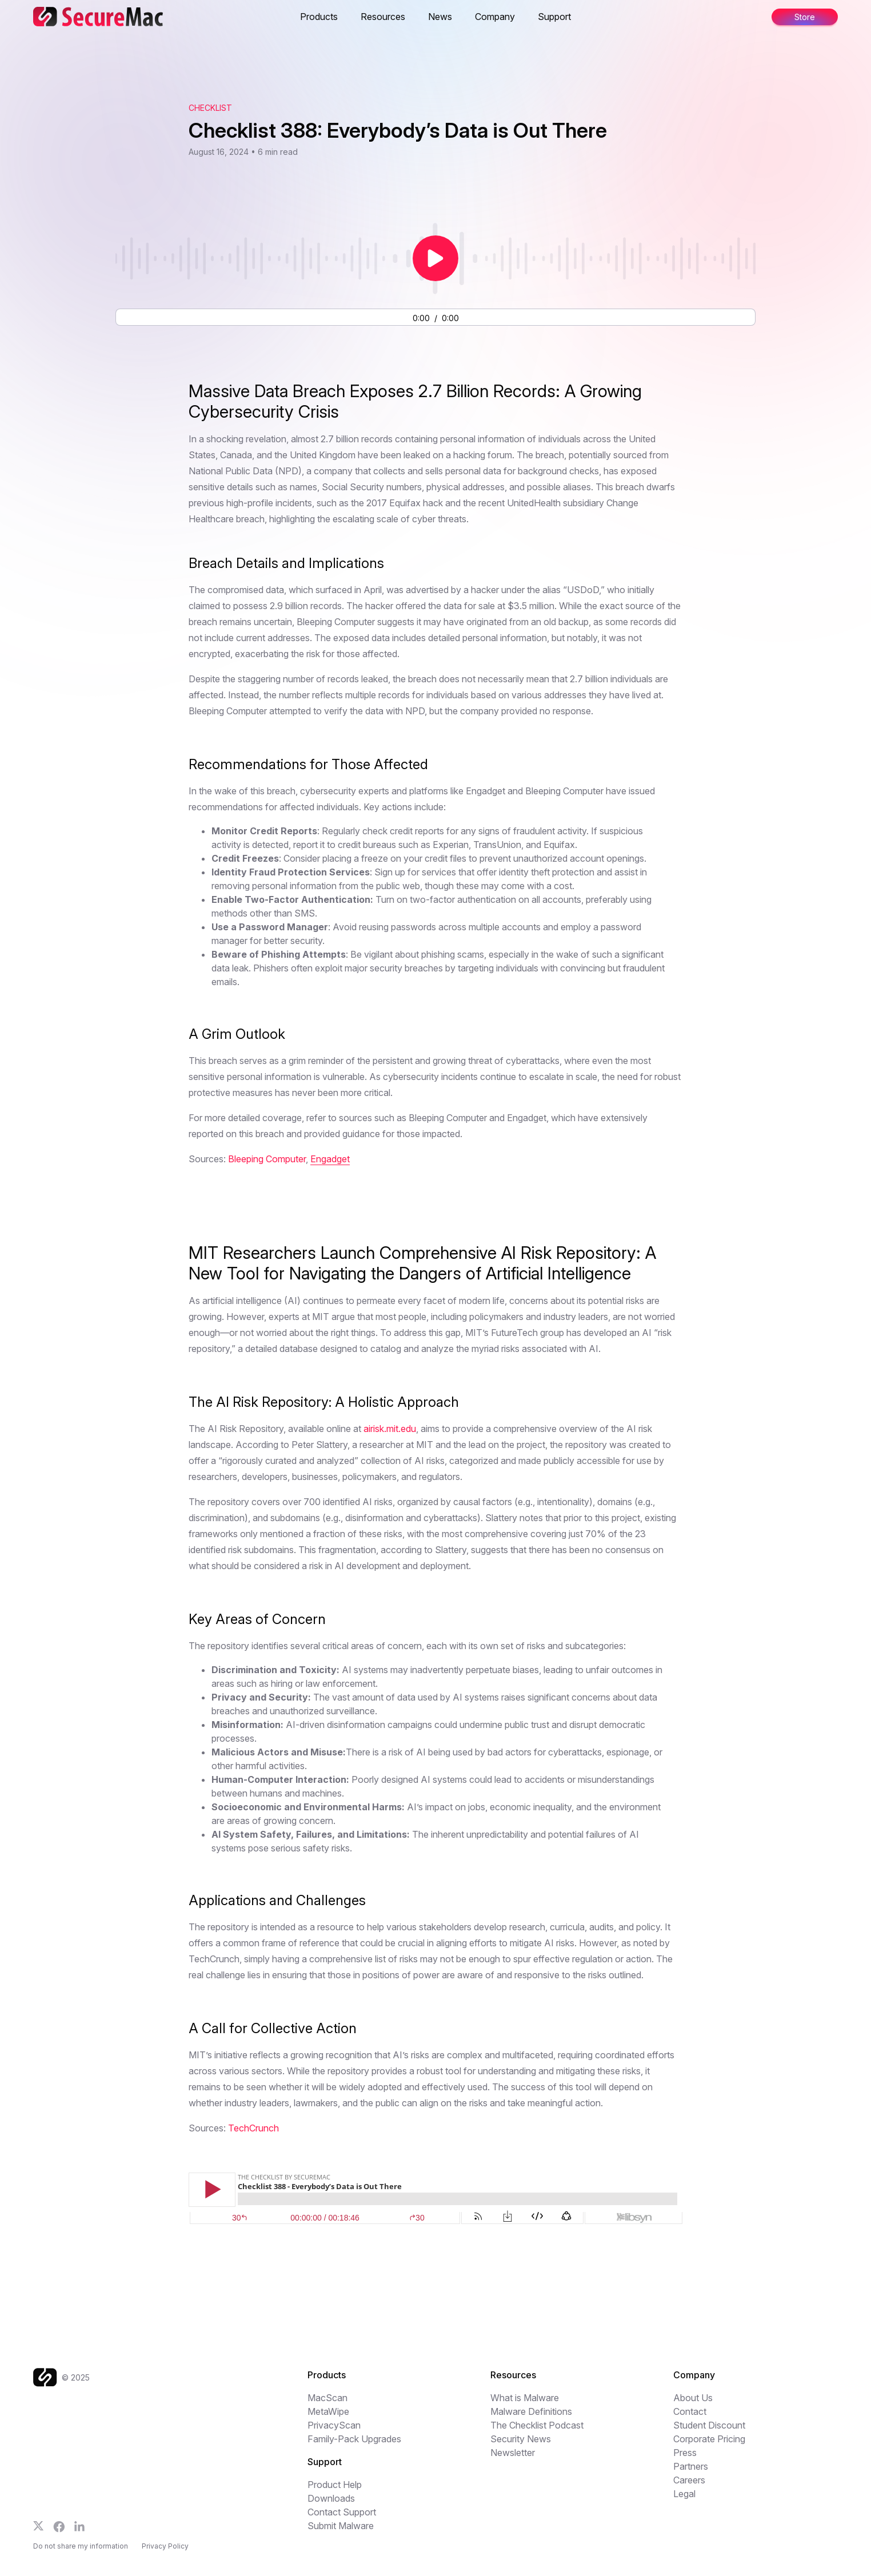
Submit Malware (340, 2525)
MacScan (327, 2397)
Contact (689, 2411)
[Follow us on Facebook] (59, 2527)
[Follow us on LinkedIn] (79, 2526)
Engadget (330, 1159)
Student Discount (709, 2425)
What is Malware (524, 2397)
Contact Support (341, 2512)
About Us (693, 2397)
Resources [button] (383, 16)
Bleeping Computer (267, 1159)
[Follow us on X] (38, 2526)
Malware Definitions (531, 2411)
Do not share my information (80, 2546)
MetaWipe (328, 2411)
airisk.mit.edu (389, 1428)
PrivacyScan (334, 2425)
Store (804, 17)
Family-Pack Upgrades (354, 2439)
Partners (690, 2466)
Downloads (331, 2498)
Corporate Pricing (709, 2439)
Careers (689, 2480)
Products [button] (319, 16)
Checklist (210, 108)
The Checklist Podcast (537, 2425)
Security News (520, 2439)
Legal (684, 2493)
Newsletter (512, 2452)
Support (554, 16)
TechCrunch (253, 2128)
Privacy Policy (165, 2546)
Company (495, 16)
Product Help (334, 2484)
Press (685, 2452)
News (440, 16)
